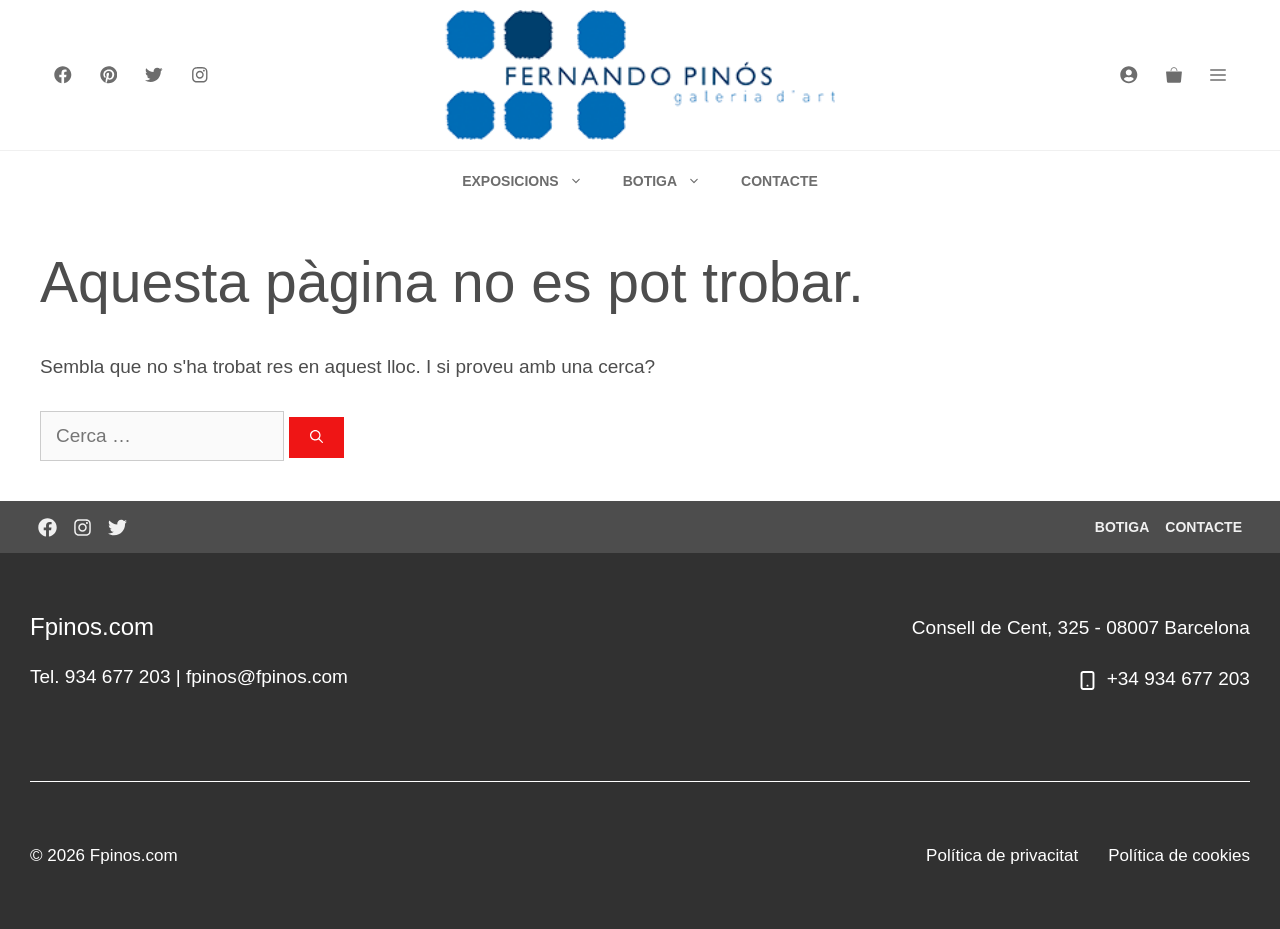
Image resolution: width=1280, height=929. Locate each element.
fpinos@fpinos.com (267, 676)
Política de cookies (1179, 855)
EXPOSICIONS (532, 181)
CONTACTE (779, 181)
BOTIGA (672, 181)
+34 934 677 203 (1178, 678)
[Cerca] (316, 438)
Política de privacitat (1002, 855)
